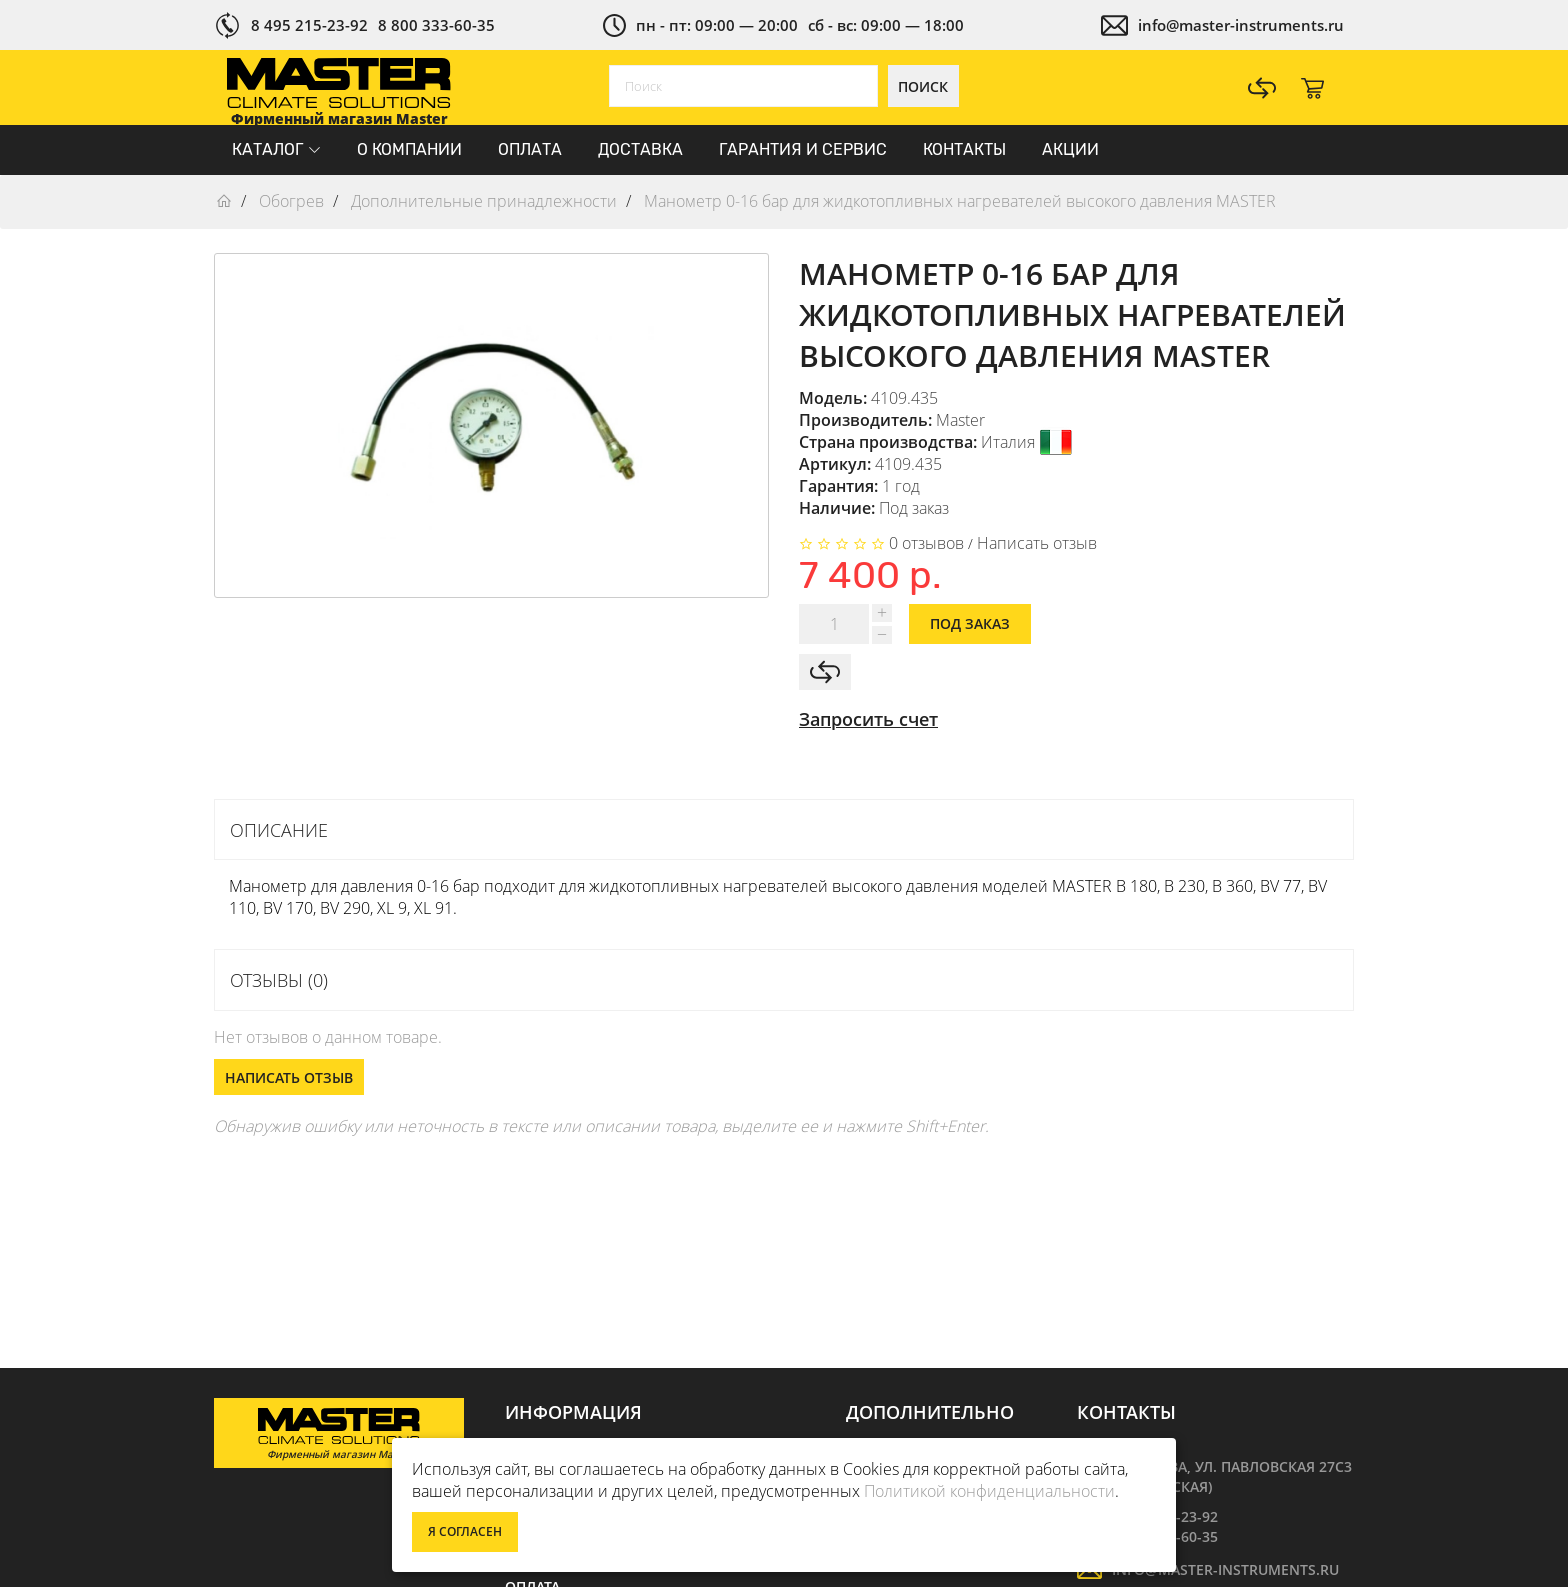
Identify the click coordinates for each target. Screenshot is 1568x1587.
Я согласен (465, 1531)
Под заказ (970, 623)
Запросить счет (868, 719)
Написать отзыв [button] (289, 1077)
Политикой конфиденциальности (989, 1491)
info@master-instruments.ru (1241, 25)
